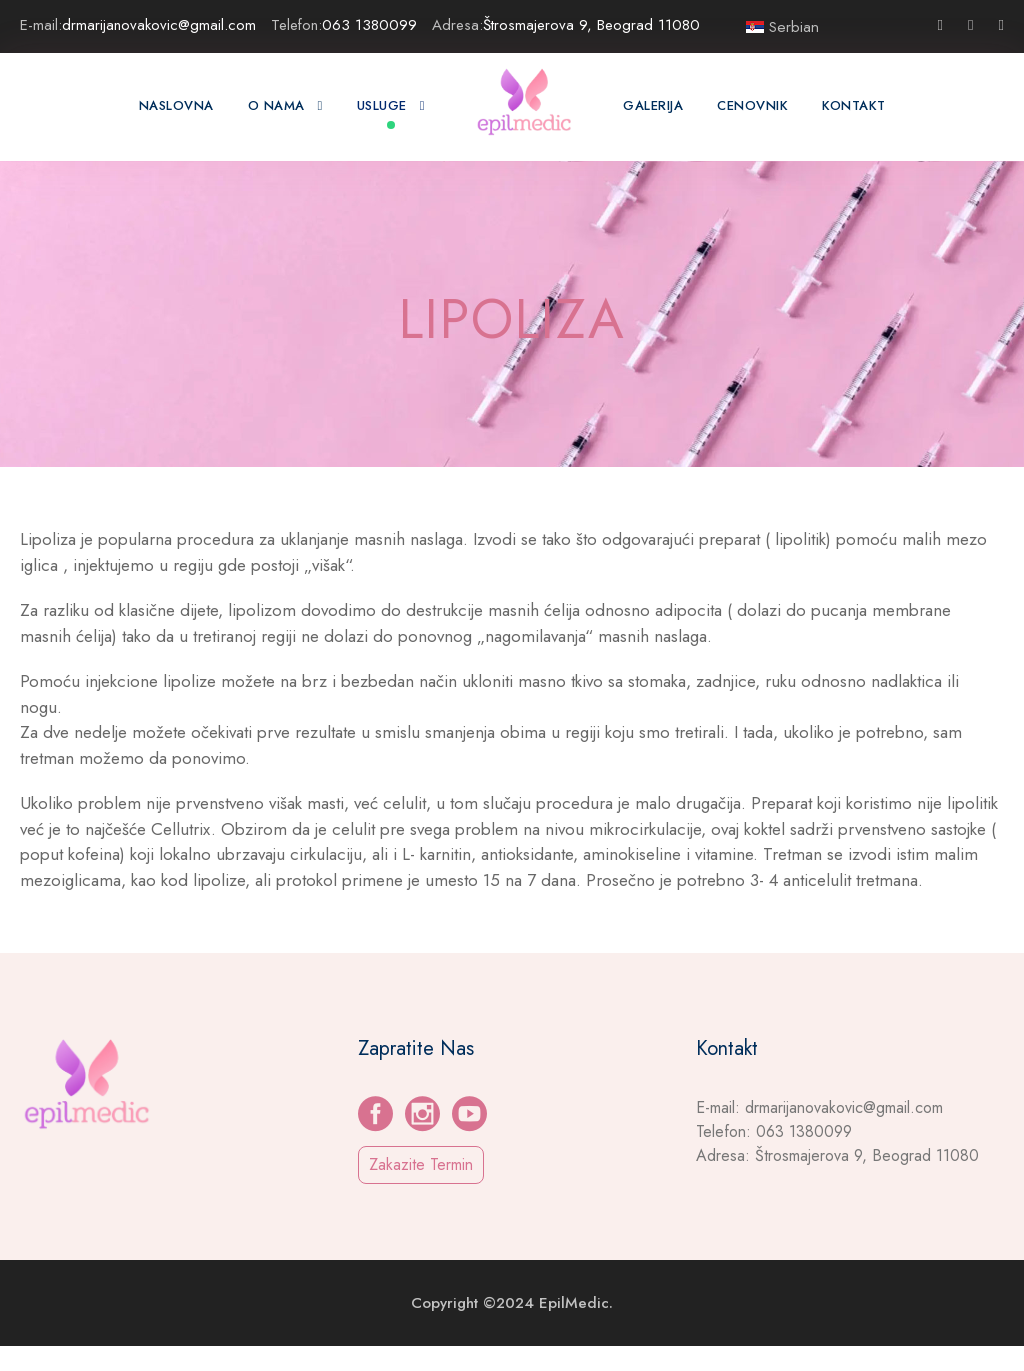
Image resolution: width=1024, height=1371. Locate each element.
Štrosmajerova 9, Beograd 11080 (597, 24)
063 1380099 (380, 24)
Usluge (376, 105)
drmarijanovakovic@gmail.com (169, 24)
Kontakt (859, 105)
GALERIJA (654, 105)
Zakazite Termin (425, 1190)
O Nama (268, 105)
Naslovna (170, 105)
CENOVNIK (758, 105)
